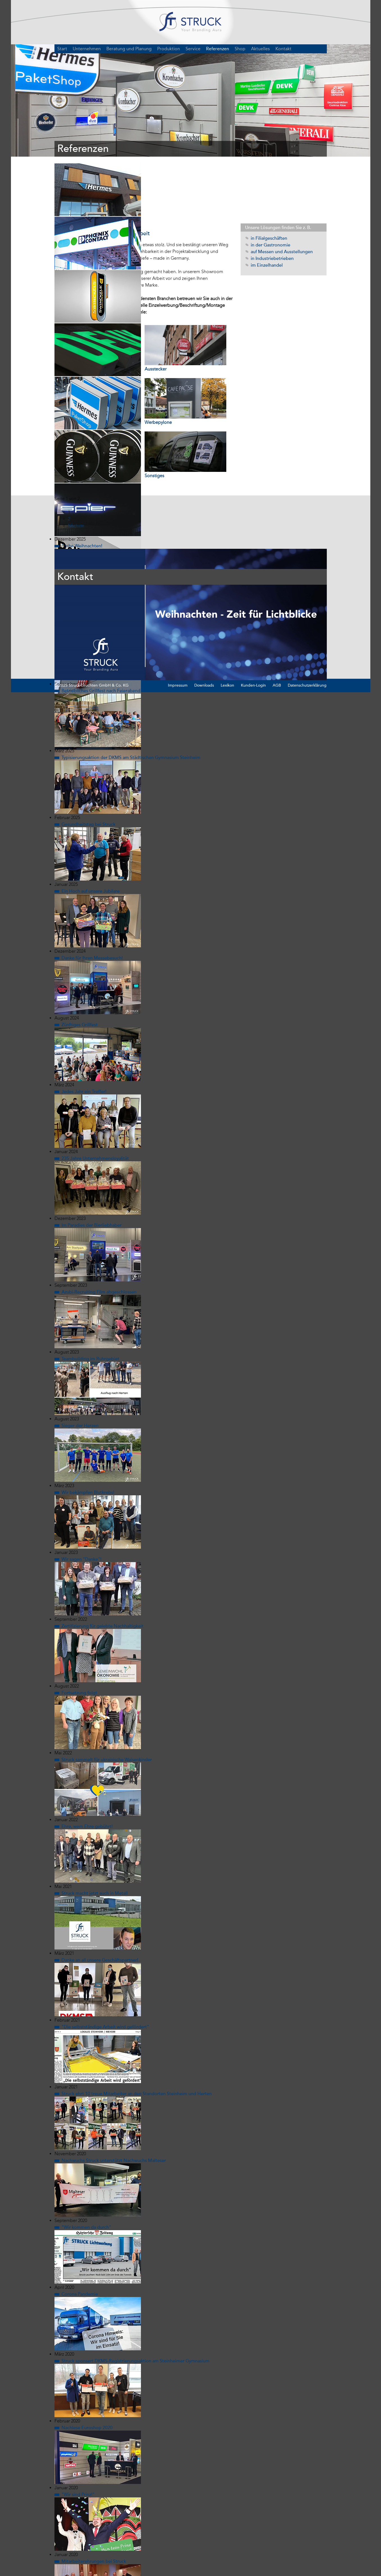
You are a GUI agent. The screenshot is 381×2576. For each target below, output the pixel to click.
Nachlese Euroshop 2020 (87, 2352)
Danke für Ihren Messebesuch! (92, 882)
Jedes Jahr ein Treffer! (83, 1016)
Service (193, 53)
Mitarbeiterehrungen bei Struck (93, 2485)
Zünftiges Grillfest (79, 949)
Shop (240, 53)
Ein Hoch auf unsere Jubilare (90, 815)
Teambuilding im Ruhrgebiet (90, 1283)
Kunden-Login (253, 610)
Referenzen (217, 53)
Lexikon (227, 610)
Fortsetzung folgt (79, 1617)
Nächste (76, 450)
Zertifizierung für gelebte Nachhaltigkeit (102, 1550)
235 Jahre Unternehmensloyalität (95, 1082)
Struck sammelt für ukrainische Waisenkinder (106, 1684)
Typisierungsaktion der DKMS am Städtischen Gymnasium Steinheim (130, 682)
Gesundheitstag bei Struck (88, 748)
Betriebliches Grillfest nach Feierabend (100, 615)
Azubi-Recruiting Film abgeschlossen (98, 1216)
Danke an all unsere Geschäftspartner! (99, 1884)
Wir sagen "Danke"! (81, 1483)
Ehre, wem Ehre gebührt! (87, 1751)
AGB (277, 610)
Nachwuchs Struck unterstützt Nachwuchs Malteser (113, 2085)
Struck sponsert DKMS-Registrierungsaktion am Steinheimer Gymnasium (135, 2285)
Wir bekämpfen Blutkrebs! (87, 1417)
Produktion (168, 53)
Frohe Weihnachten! (81, 470)
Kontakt (283, 53)
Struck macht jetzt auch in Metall (94, 1817)
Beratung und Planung (129, 53)
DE (321, 53)
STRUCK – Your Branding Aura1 (190, 24)
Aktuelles (260, 53)
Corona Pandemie (79, 2218)
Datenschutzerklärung (307, 610)
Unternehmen (87, 53)
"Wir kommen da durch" (86, 2151)
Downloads (204, 610)
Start (62, 53)
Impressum (178, 610)
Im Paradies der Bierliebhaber (91, 1149)
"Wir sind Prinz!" (78, 2419)
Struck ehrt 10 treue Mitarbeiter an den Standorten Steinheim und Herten (136, 2018)
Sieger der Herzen (80, 1350)
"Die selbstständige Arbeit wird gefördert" (105, 1951)
